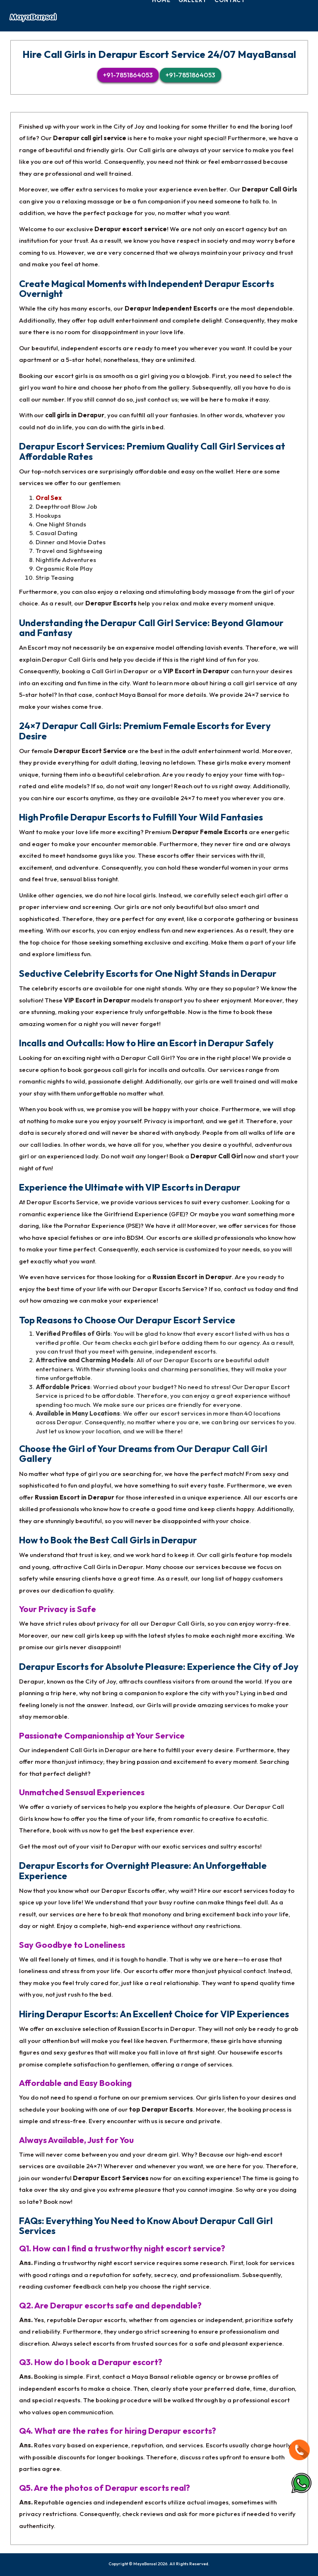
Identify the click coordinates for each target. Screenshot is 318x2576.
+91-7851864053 (128, 75)
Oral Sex (49, 498)
